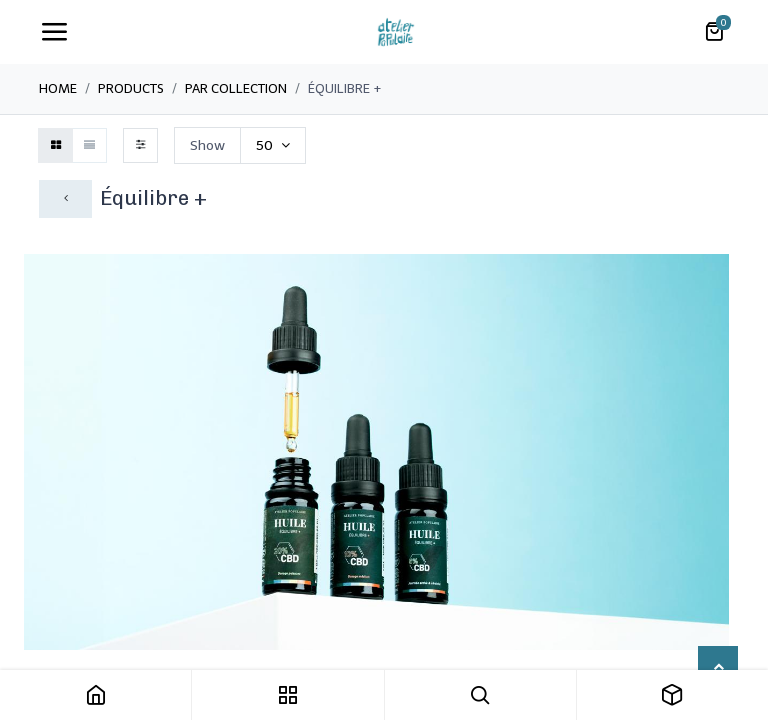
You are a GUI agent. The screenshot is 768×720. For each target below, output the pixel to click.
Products (131, 88)
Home (58, 88)
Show (207, 145)
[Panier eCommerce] (714, 32)
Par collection (236, 88)
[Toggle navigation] (54, 32)
